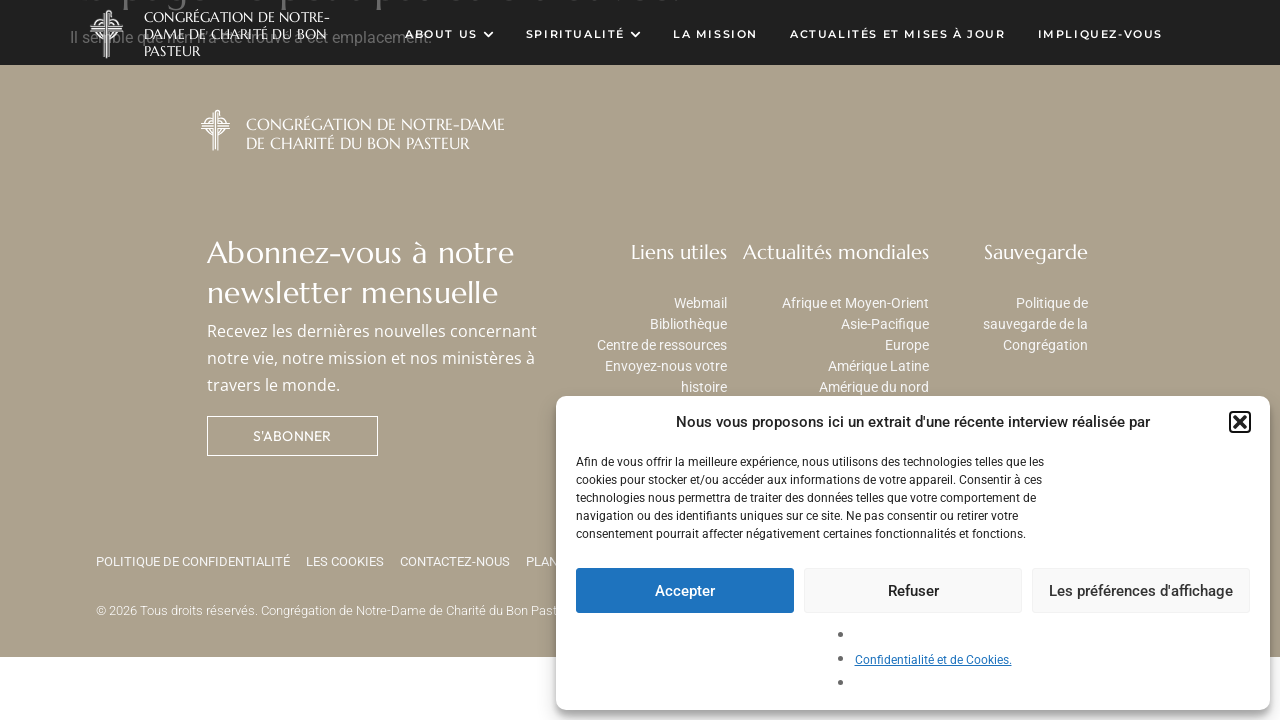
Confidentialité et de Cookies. (933, 660)
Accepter (685, 591)
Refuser (913, 591)
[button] (1240, 422)
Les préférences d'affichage (1141, 591)
